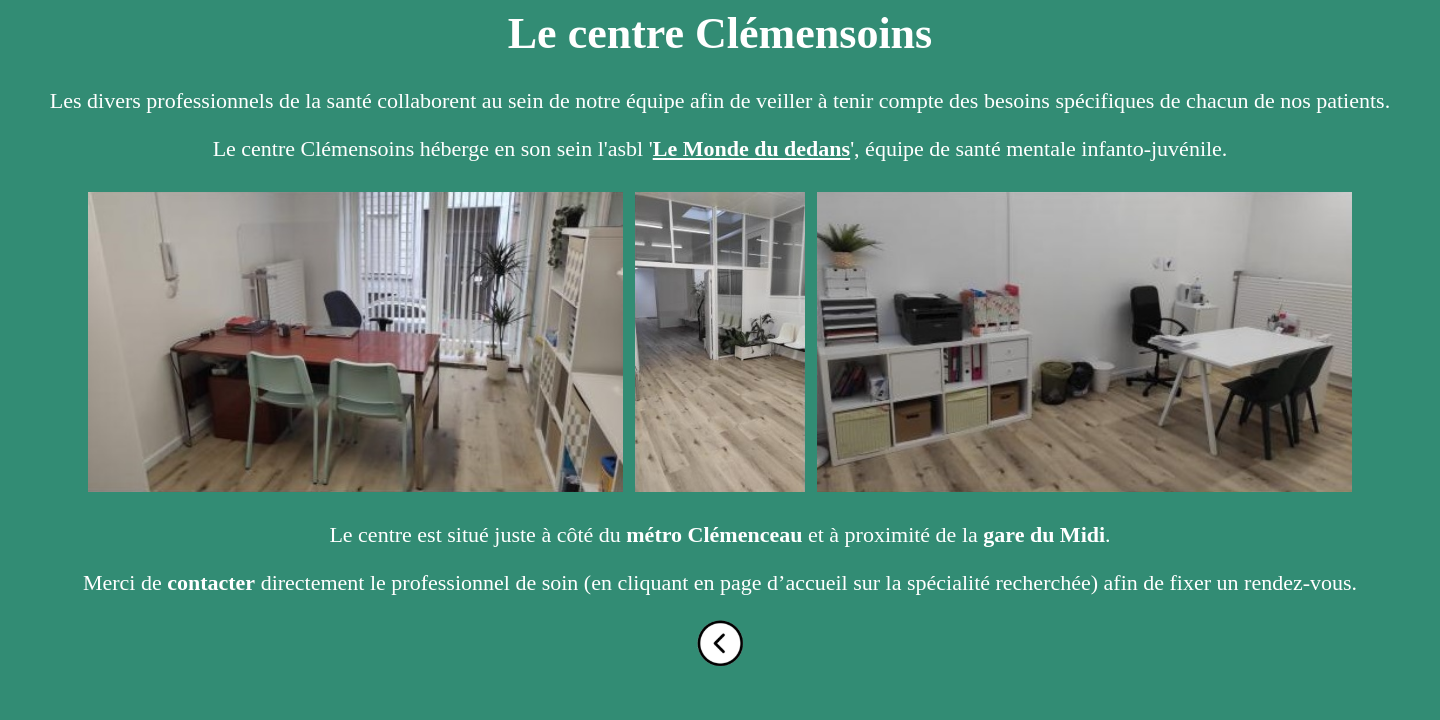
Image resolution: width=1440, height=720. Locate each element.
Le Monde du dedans (751, 148)
